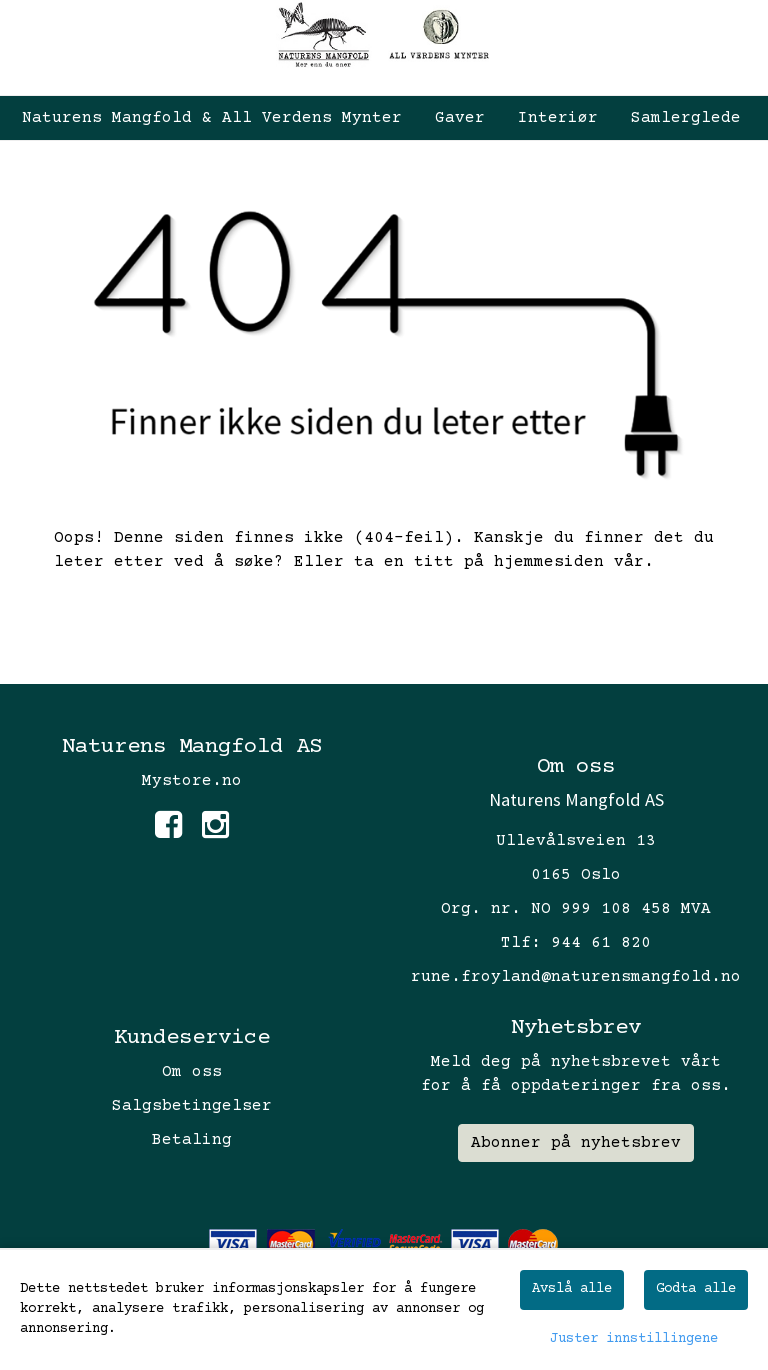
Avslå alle (572, 1289)
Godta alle (696, 1289)
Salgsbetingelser (192, 1106)
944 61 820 (601, 943)
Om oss (192, 1072)
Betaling (192, 1140)
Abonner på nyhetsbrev (576, 1143)
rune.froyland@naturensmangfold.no (576, 977)
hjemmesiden (549, 562)
